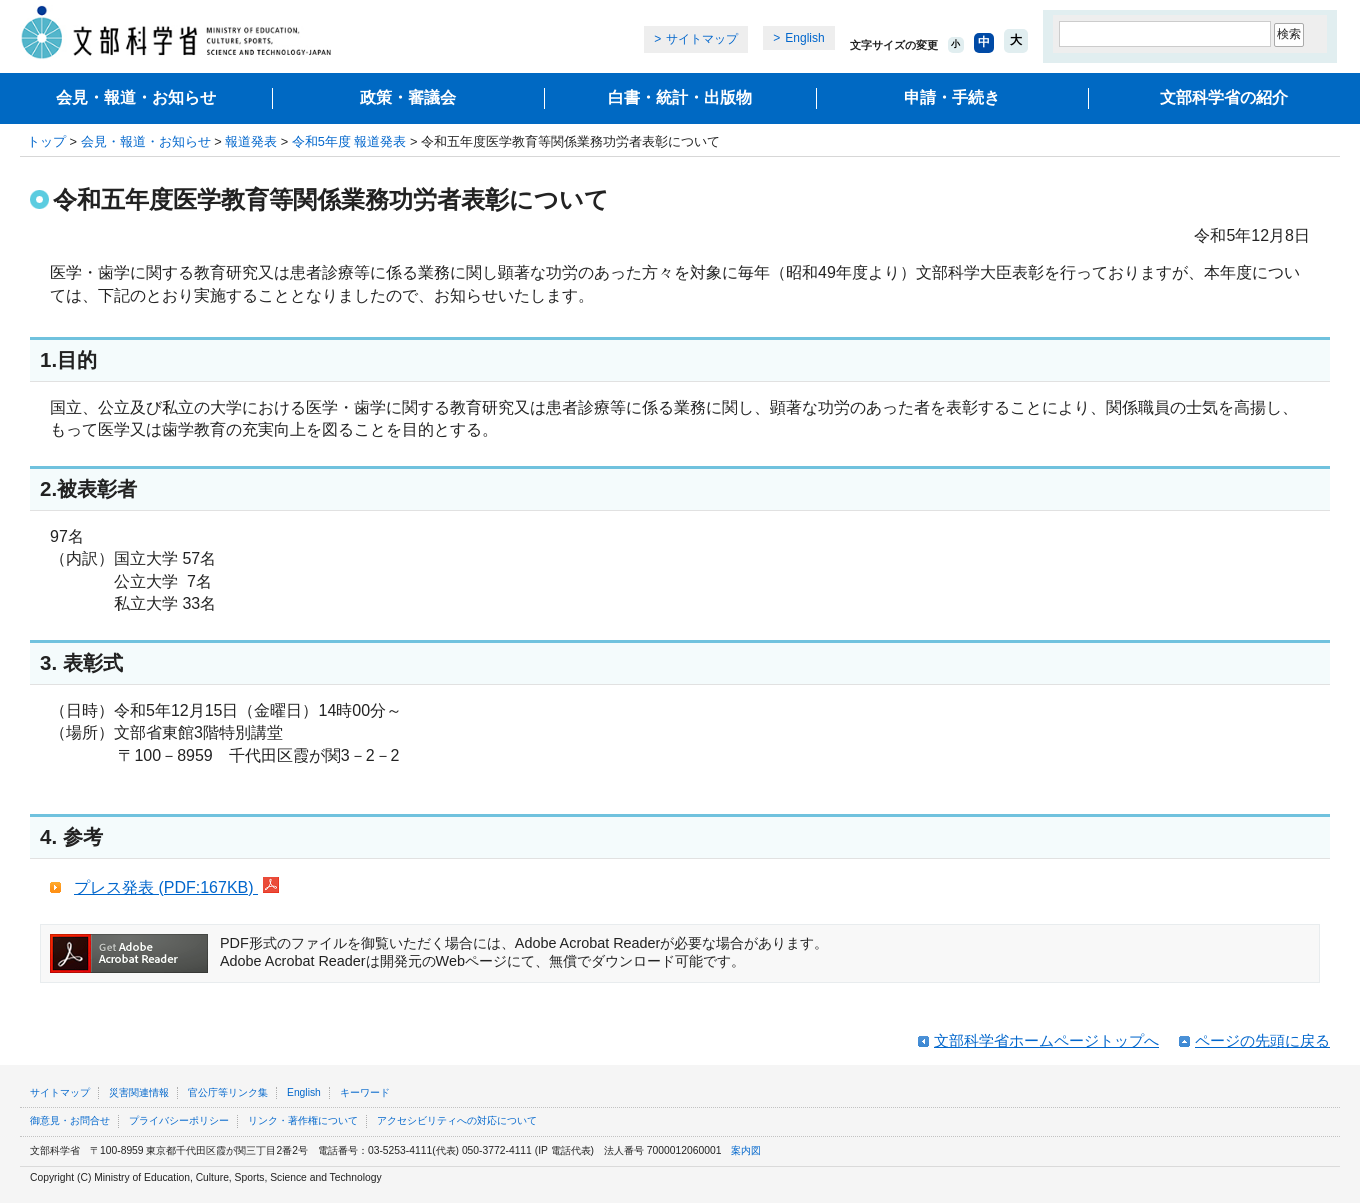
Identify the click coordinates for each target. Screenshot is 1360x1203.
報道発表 (251, 141)
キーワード (365, 1092)
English (804, 38)
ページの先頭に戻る (1262, 1040)
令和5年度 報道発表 (349, 141)
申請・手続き (952, 97)
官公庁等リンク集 (228, 1092)
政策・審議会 (408, 97)
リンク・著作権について (303, 1120)
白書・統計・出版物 (680, 97)
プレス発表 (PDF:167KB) (176, 887)
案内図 (746, 1150)
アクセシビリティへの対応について (457, 1120)
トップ (46, 141)
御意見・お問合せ (70, 1120)
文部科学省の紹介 (1224, 97)
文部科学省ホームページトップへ (1046, 1040)
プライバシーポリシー (179, 1120)
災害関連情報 (139, 1092)
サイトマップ (702, 39)
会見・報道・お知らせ (136, 97)
